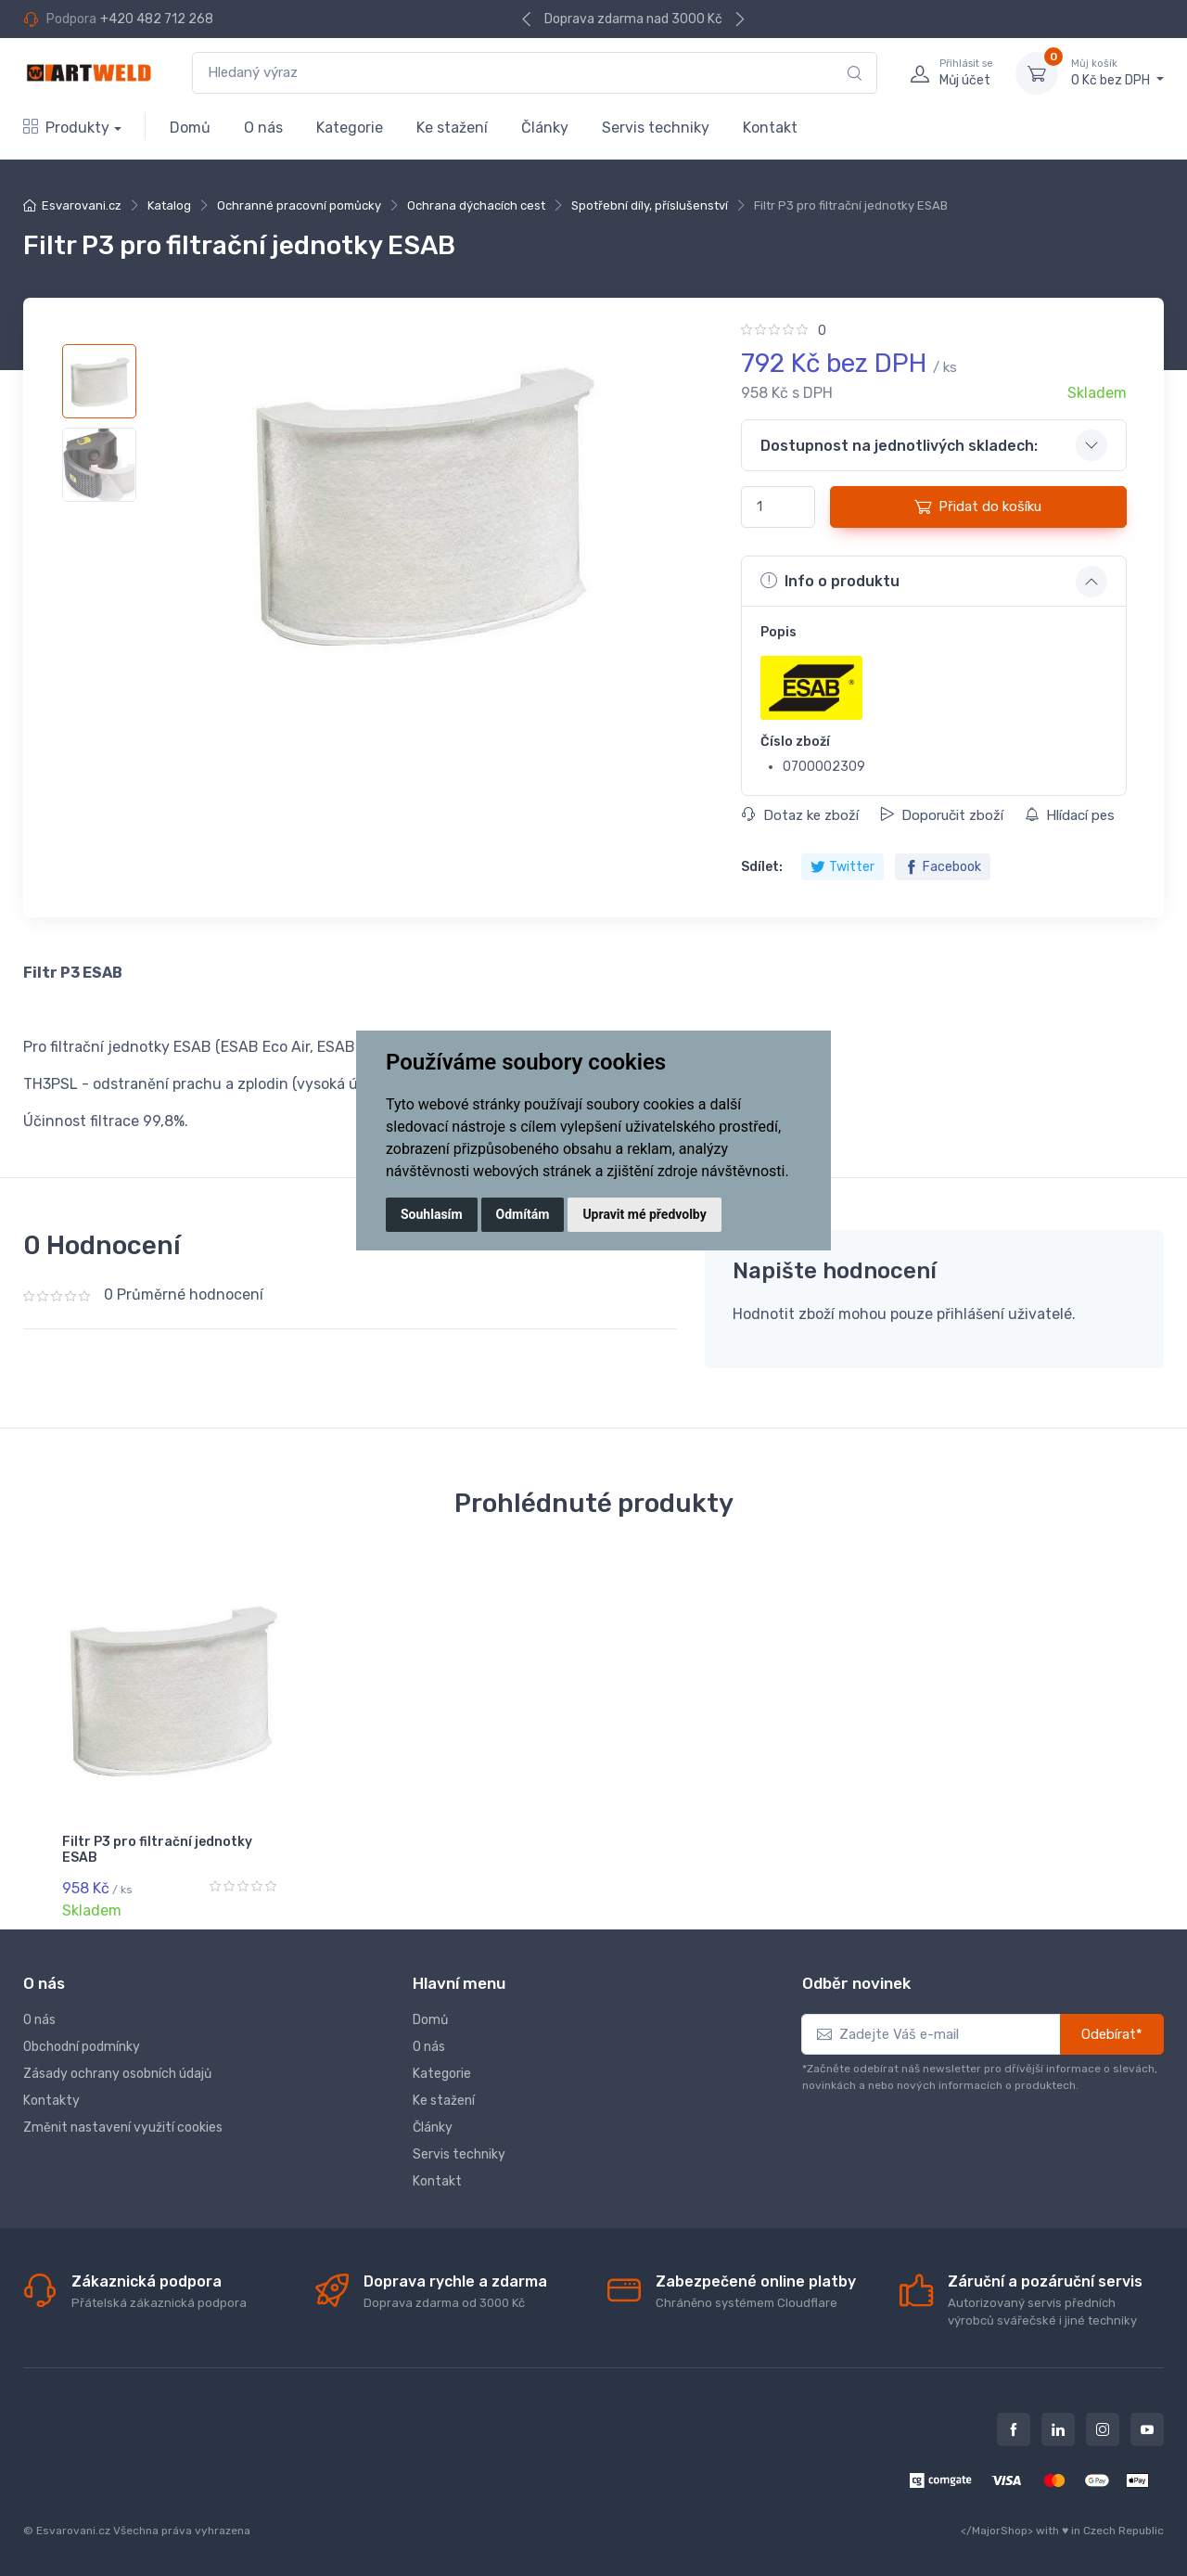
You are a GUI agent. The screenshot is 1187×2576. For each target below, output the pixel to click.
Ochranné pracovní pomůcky (299, 205)
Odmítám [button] (523, 1214)
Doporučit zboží (941, 815)
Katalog (169, 205)
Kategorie (349, 127)
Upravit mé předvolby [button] (644, 1214)
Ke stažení (452, 127)
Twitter (842, 867)
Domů (190, 127)
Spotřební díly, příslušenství (649, 205)
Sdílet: (762, 867)
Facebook (942, 867)
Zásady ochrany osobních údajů (117, 2074)
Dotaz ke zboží (800, 815)
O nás (263, 127)
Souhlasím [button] (432, 1214)
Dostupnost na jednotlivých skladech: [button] (899, 446)
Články (544, 127)
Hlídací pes (1070, 815)
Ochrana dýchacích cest (476, 205)
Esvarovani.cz (81, 205)
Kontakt (770, 127)
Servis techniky (655, 127)
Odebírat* (1111, 2034)
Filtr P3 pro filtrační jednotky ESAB (157, 1849)
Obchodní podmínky (81, 2047)
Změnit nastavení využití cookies (123, 2127)
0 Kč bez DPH (1117, 72)
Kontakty (51, 2100)
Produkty (66, 127)
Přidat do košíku (977, 506)
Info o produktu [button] (830, 580)
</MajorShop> (997, 2530)
